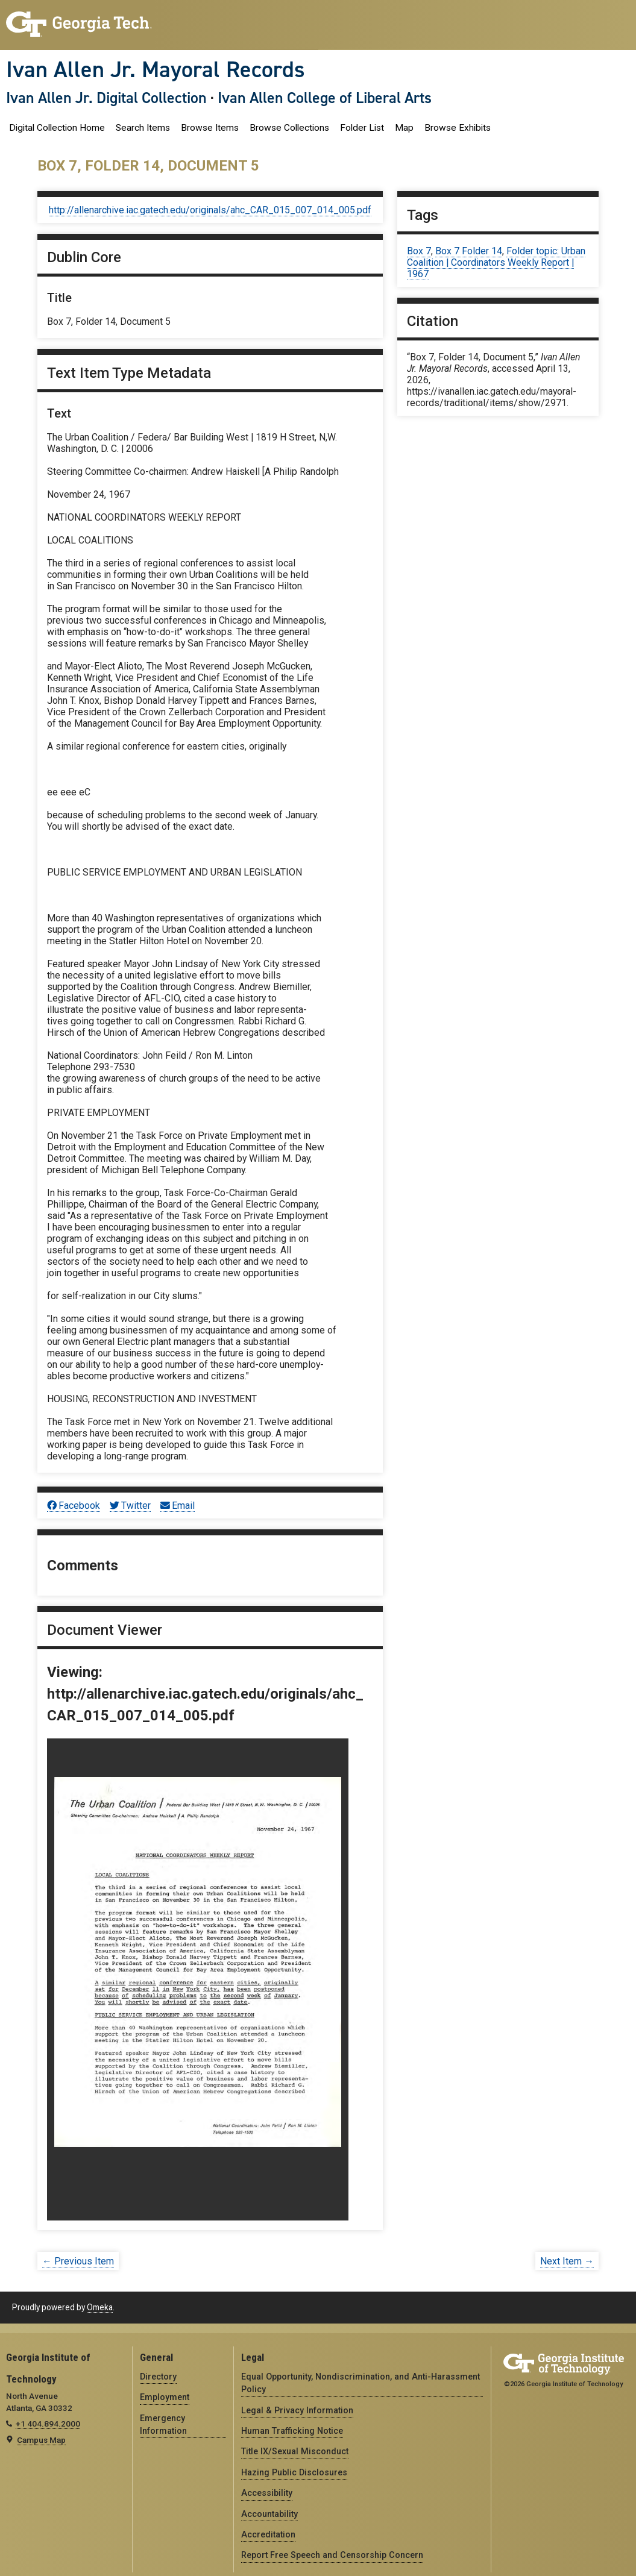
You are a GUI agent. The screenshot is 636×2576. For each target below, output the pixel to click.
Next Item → (567, 2261)
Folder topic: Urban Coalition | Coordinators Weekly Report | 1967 (496, 262)
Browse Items (210, 127)
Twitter (130, 1505)
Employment (164, 2397)
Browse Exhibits (457, 127)
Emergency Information (163, 2424)
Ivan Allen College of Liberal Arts (325, 97)
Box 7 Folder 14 (468, 251)
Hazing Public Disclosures (294, 2472)
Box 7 (419, 251)
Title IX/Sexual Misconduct (294, 2451)
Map (404, 127)
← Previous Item (78, 2261)
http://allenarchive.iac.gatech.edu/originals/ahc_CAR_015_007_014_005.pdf (210, 210)
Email (177, 1505)
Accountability (269, 2514)
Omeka (100, 2307)
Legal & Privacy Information (297, 2410)
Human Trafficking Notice (292, 2431)
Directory (158, 2376)
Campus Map (41, 2440)
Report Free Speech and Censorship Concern (332, 2555)
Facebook (73, 1505)
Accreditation (268, 2534)
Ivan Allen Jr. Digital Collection (106, 97)
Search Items (143, 127)
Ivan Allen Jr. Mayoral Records (155, 69)
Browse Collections (289, 127)
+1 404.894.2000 (48, 2423)
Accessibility (266, 2493)
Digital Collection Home (57, 127)
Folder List (362, 127)
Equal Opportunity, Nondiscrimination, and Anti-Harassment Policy (360, 2383)
